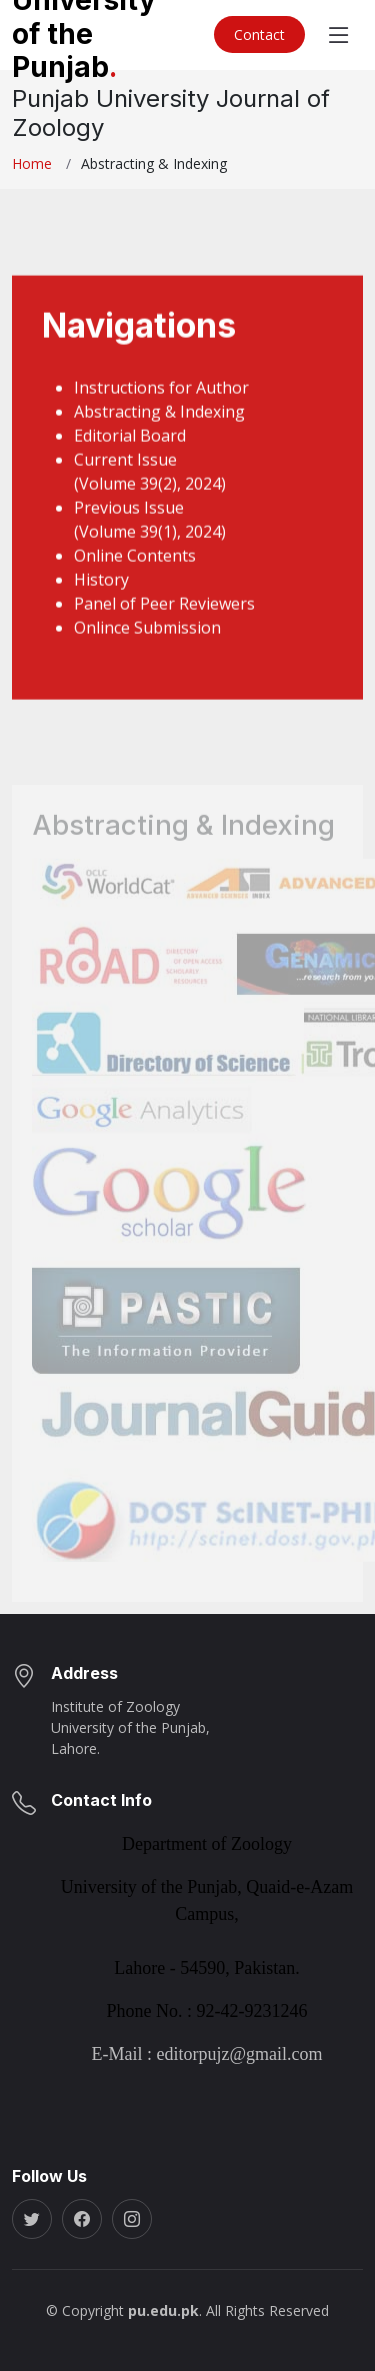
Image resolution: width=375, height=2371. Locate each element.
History (101, 604)
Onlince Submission (147, 652)
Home (32, 163)
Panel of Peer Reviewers (164, 628)
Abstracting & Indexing (159, 436)
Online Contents (135, 580)
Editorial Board (130, 460)
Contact (259, 34)
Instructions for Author (161, 412)
